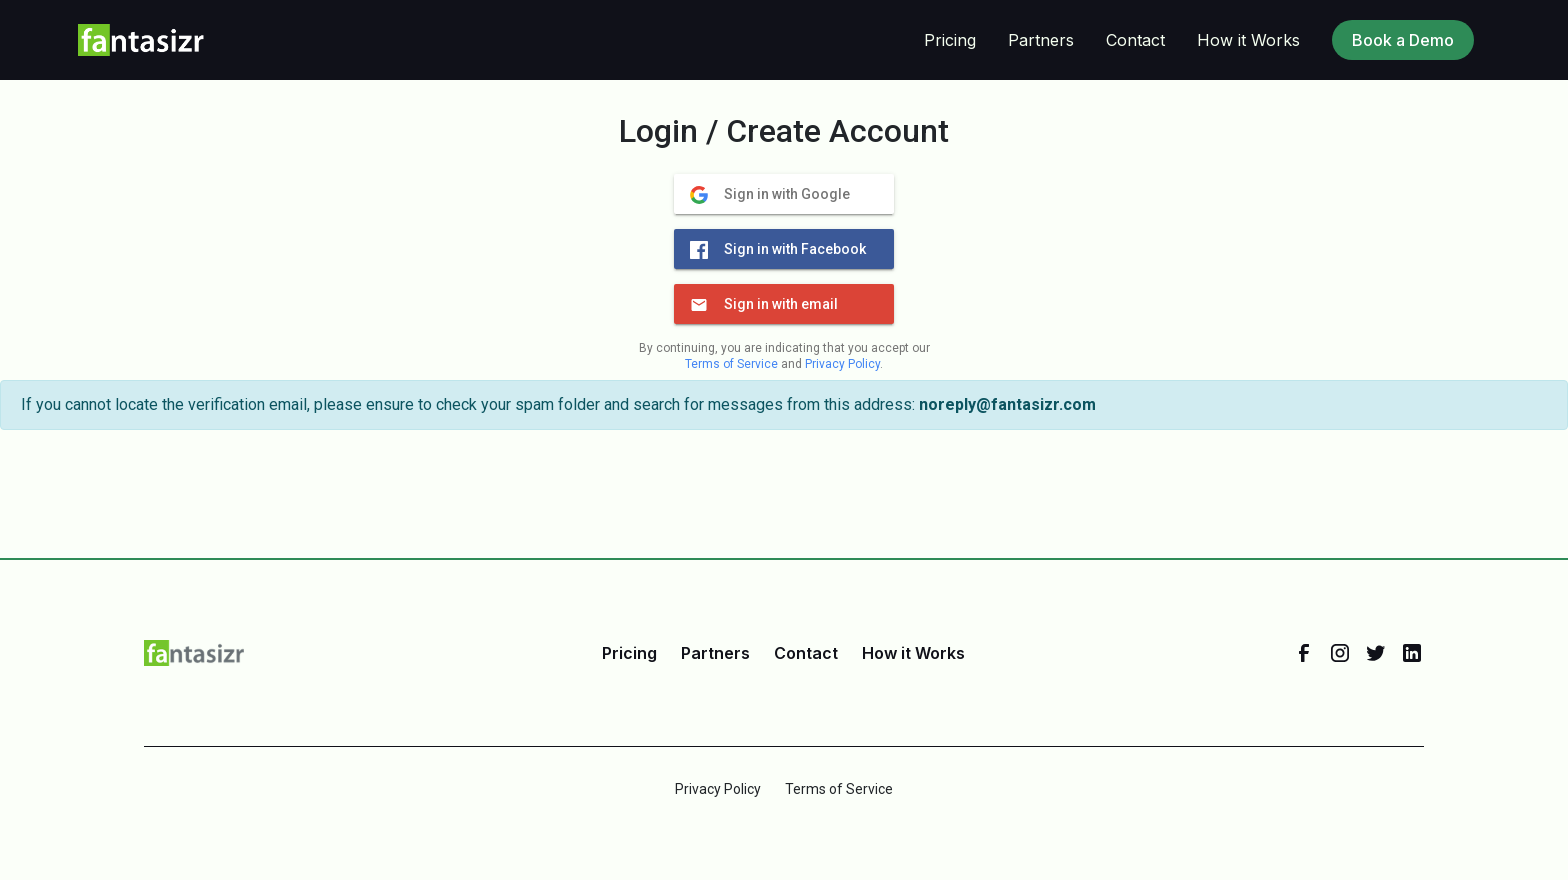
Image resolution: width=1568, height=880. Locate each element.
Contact (1135, 40)
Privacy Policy (842, 364)
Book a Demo (1403, 40)
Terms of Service (731, 364)
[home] (142, 40)
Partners (1041, 40)
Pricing (950, 40)
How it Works (1248, 40)
